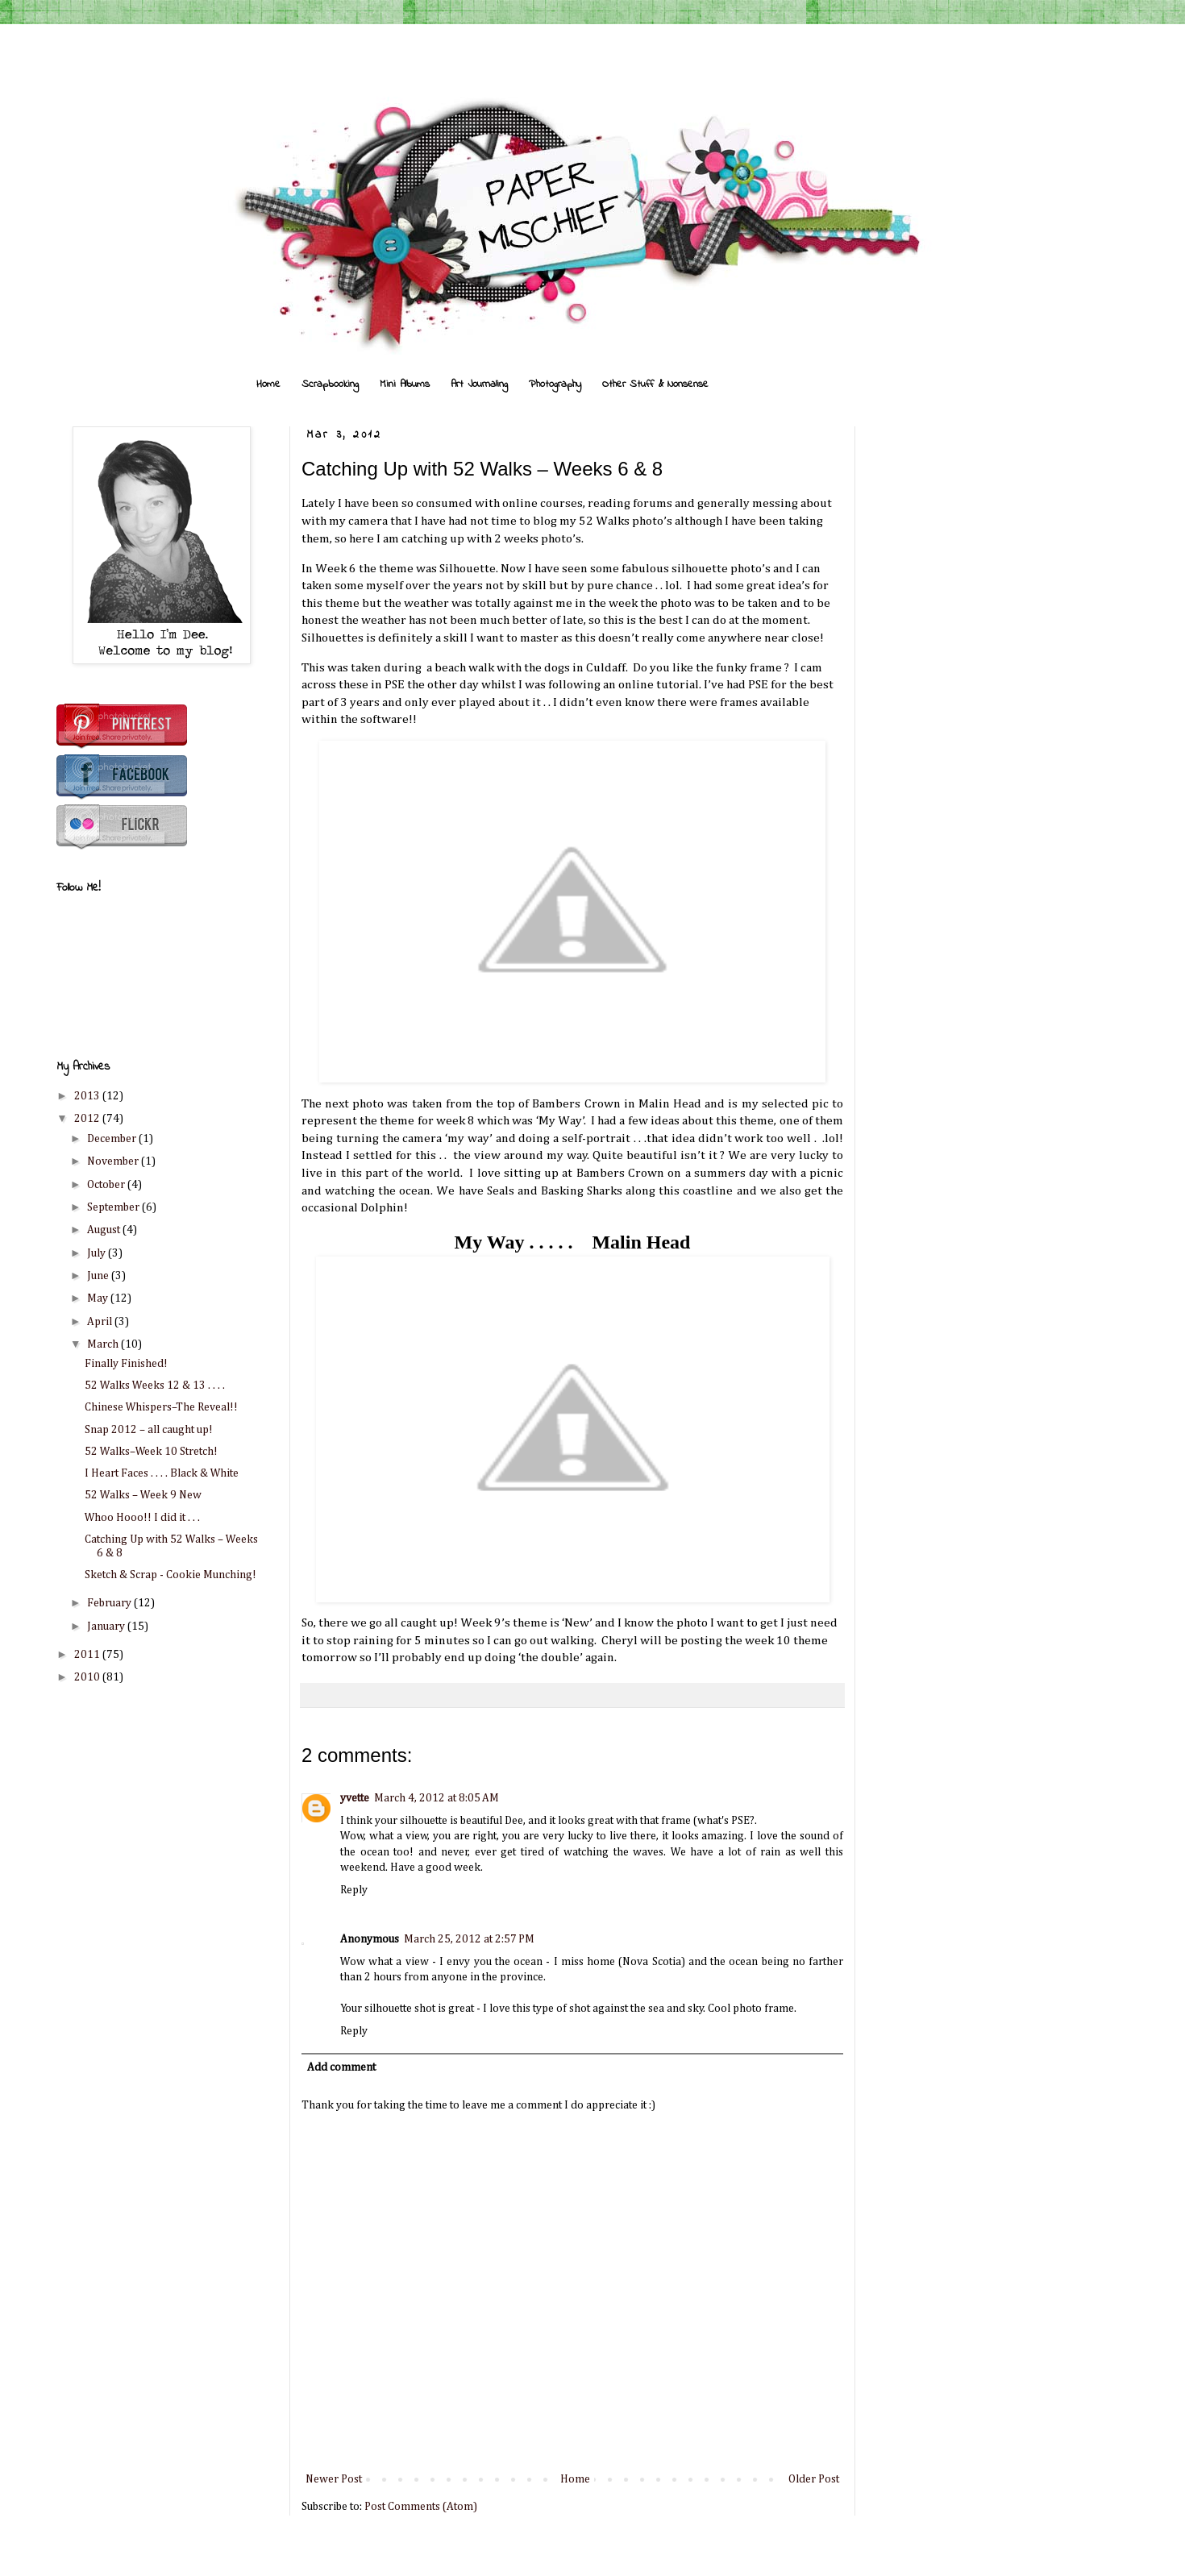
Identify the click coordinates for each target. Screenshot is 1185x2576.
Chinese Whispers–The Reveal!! (161, 1407)
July (97, 1253)
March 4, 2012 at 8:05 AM (436, 1798)
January (107, 1626)
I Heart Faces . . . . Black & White (162, 1473)
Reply (354, 1890)
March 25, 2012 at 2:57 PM (469, 1939)
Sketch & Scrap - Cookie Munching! (170, 1575)
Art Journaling (479, 384)
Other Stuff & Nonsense (655, 384)
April (100, 1321)
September (114, 1207)
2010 (88, 1677)
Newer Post (334, 2479)
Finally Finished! (126, 1363)
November (114, 1161)
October (107, 1184)
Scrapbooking (330, 384)
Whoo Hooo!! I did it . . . (142, 1517)
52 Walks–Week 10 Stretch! (151, 1451)
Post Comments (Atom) (420, 2506)
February (110, 1603)
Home (268, 384)
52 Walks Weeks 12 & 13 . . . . (155, 1385)
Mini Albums (405, 384)
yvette (354, 1798)
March (104, 1344)
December (113, 1139)
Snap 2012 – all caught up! (149, 1429)
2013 (88, 1096)
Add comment (341, 2067)
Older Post (813, 2479)
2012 (88, 1118)
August (105, 1230)
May (98, 1298)
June (99, 1276)
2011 (88, 1654)
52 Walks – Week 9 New (143, 1495)
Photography (555, 384)
